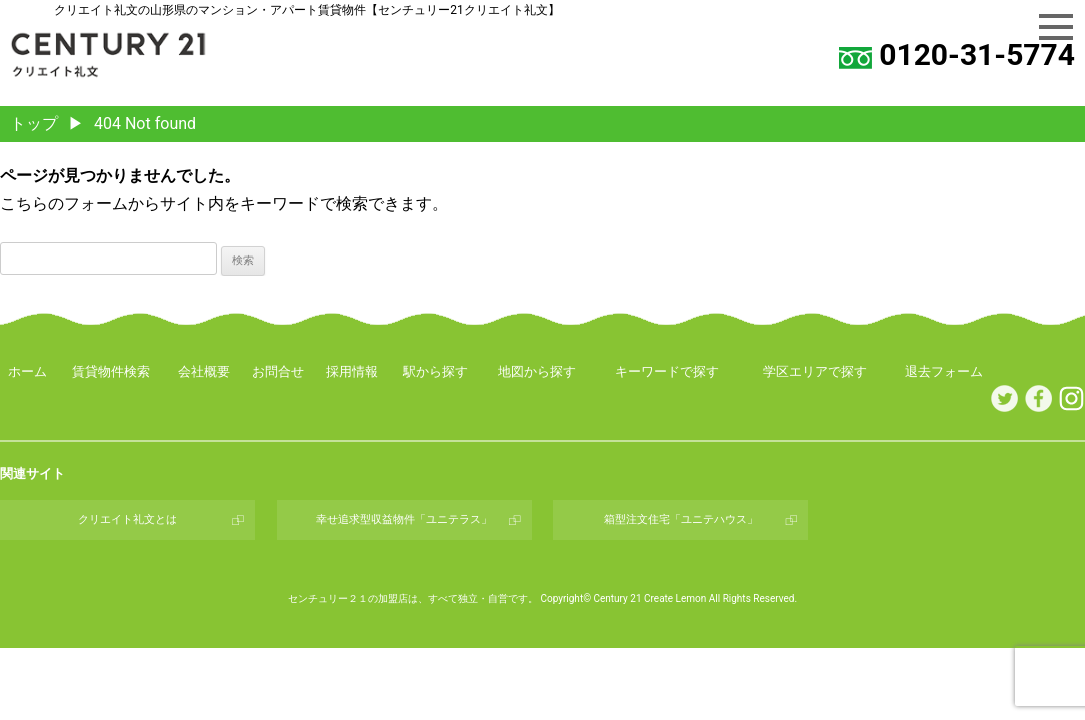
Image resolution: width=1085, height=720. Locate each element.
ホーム (27, 371)
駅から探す (435, 371)
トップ (34, 123)
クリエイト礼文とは (127, 519)
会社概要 (204, 371)
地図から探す (537, 371)
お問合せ (278, 371)
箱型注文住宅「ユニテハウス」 (681, 519)
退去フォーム (944, 371)
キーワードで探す (667, 371)
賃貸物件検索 (111, 371)
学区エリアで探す (815, 371)
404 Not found (145, 123)
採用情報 (352, 371)
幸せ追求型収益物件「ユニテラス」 (404, 519)
